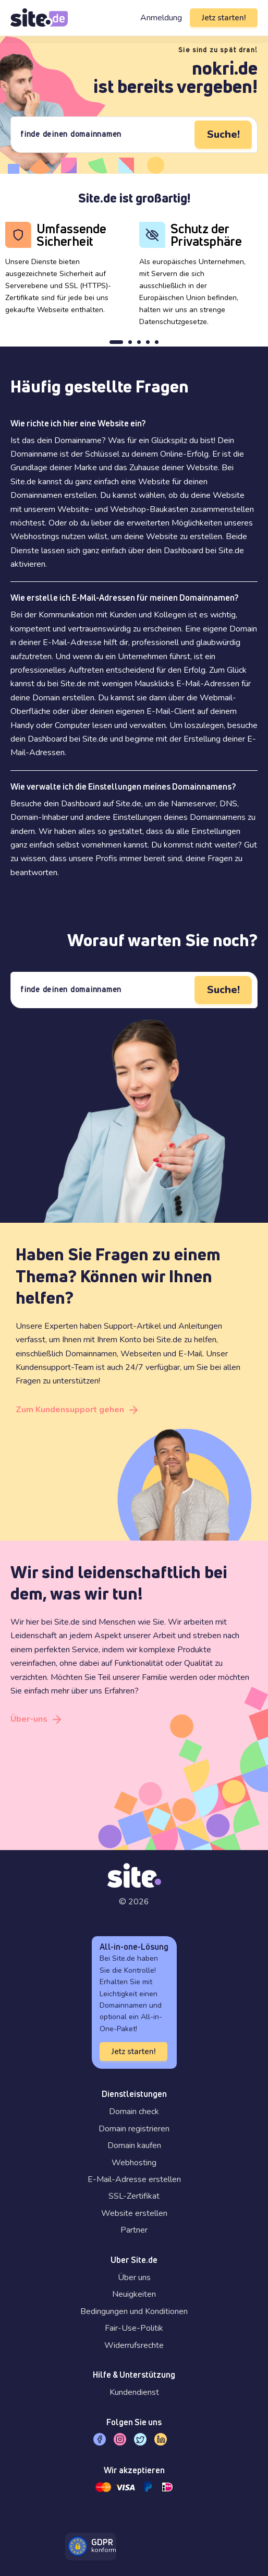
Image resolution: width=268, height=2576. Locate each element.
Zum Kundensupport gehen (70, 1409)
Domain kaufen (134, 2145)
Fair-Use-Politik (134, 2328)
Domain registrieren (134, 2128)
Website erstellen (134, 2213)
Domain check (134, 2111)
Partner (134, 2230)
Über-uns (28, 1719)
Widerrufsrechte (134, 2345)
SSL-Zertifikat (134, 2196)
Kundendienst (134, 2392)
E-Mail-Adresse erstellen (134, 2179)
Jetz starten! (224, 18)
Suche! (223, 134)
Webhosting (134, 2162)
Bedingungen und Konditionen (134, 2311)
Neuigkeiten (134, 2294)
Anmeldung (161, 17)
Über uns (134, 2277)
